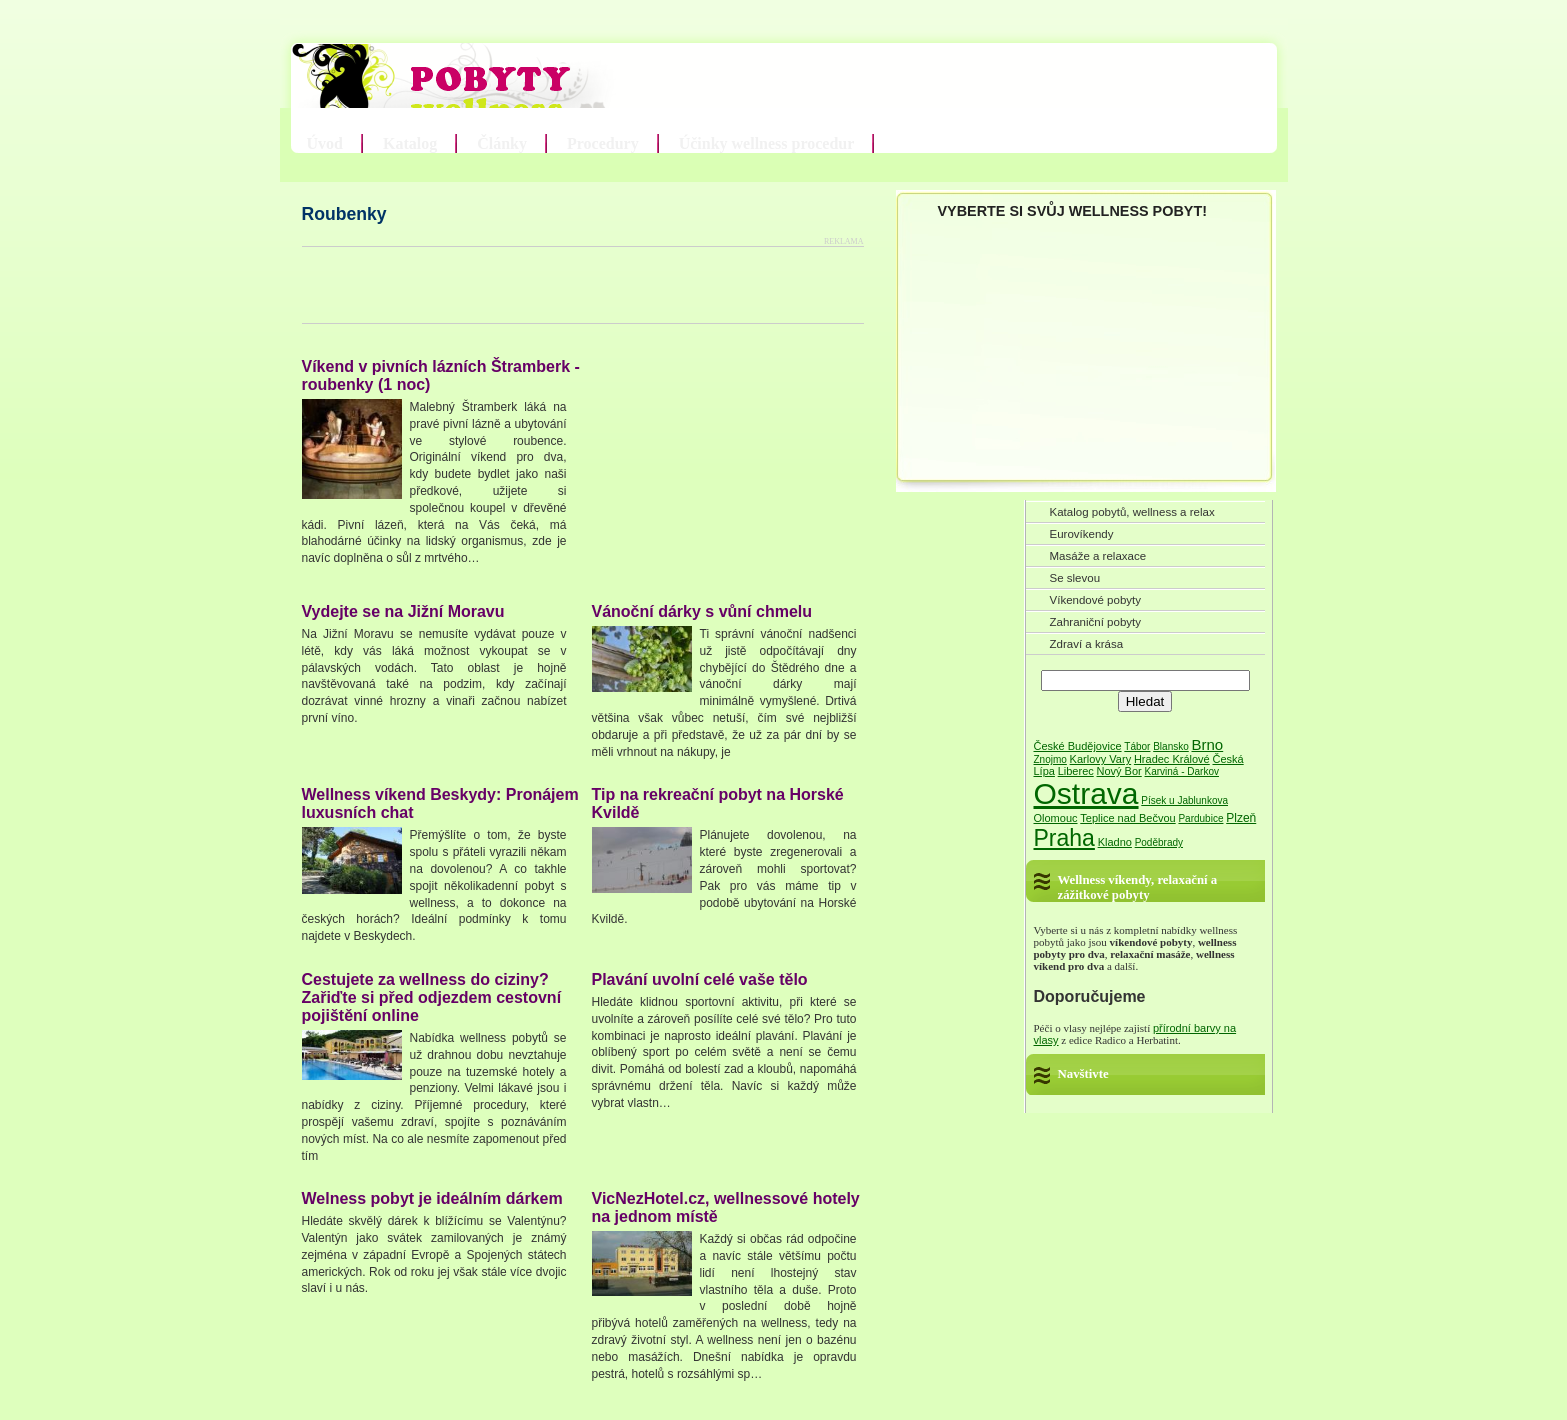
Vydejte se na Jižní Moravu (403, 611)
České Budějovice (1078, 746)
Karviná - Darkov (1182, 771)
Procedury (603, 143)
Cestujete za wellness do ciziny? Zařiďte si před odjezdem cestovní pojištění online (432, 997)
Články (502, 143)
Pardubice (1200, 818)
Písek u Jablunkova (1184, 800)
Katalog (410, 143)
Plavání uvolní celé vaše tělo (700, 979)
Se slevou (1075, 578)
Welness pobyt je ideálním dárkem (432, 1198)
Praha (1064, 838)
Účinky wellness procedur (767, 143)
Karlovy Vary (1101, 759)
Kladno (1115, 842)
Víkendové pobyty (1096, 600)
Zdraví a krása (1087, 644)
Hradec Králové (1172, 759)
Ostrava (1086, 793)
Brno (1208, 744)
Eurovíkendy (1082, 534)
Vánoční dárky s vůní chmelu (702, 611)
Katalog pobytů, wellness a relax (1132, 512)
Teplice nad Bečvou (1127, 818)
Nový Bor (1119, 771)
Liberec (1076, 771)
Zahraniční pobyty (1096, 622)
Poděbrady (1159, 842)
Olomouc (1056, 818)
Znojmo (1050, 759)
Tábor (1137, 746)
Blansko (1171, 746)
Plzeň (1241, 818)
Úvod (325, 143)
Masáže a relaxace (1098, 556)
